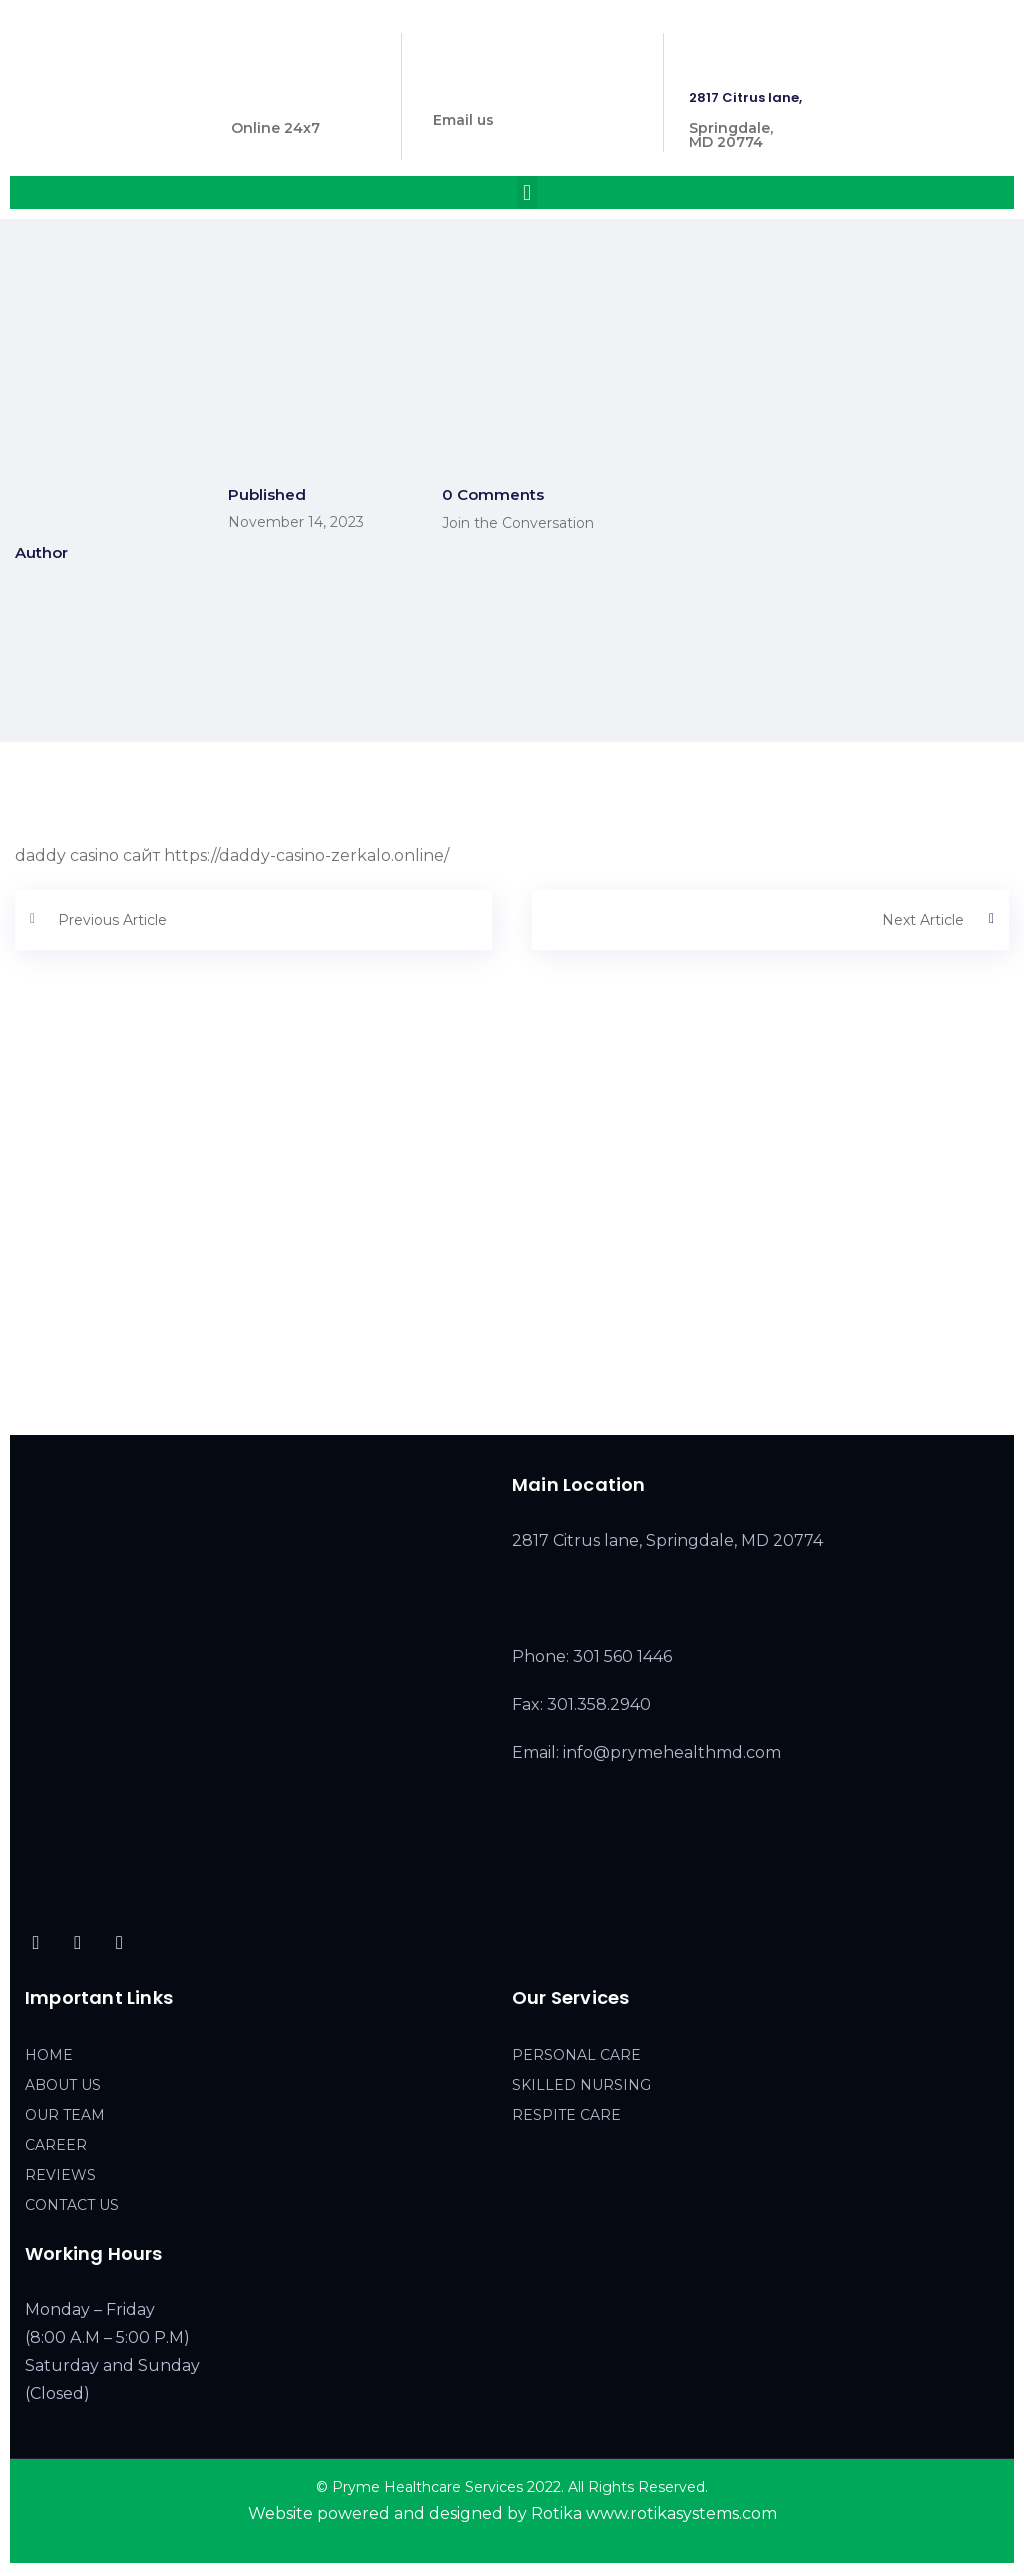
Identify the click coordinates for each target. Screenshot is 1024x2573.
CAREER (56, 2145)
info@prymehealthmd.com (528, 89)
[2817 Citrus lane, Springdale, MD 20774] (512, 1260)
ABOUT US (63, 2085)
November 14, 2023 (296, 522)
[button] (526, 192)
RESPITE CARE (566, 2115)
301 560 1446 (275, 97)
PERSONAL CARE (576, 2055)
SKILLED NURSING (581, 2085)
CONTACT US (72, 2205)
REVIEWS (60, 2175)
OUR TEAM (65, 2115)
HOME (49, 2055)
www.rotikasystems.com (681, 2513)
